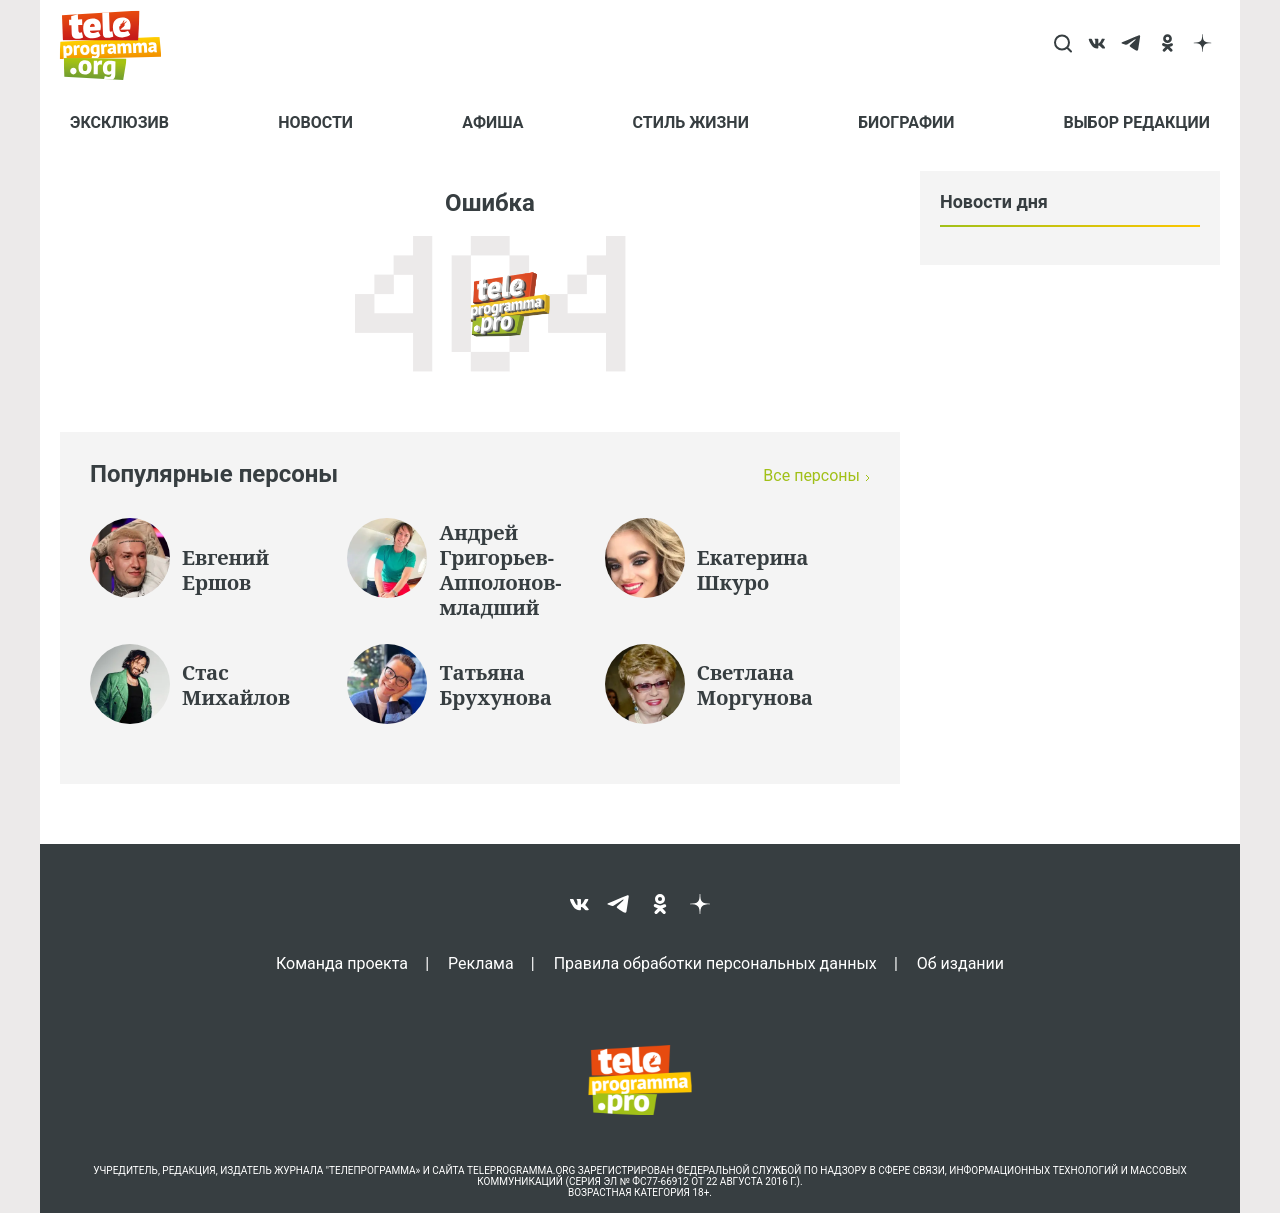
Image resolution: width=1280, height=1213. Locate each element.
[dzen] (1202, 45)
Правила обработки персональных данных (715, 963)
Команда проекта (342, 963)
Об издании (960, 963)
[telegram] (1132, 45)
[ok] (1167, 45)
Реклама (481, 963)
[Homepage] (120, 45)
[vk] (1097, 45)
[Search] (1062, 45)
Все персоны (811, 475)
